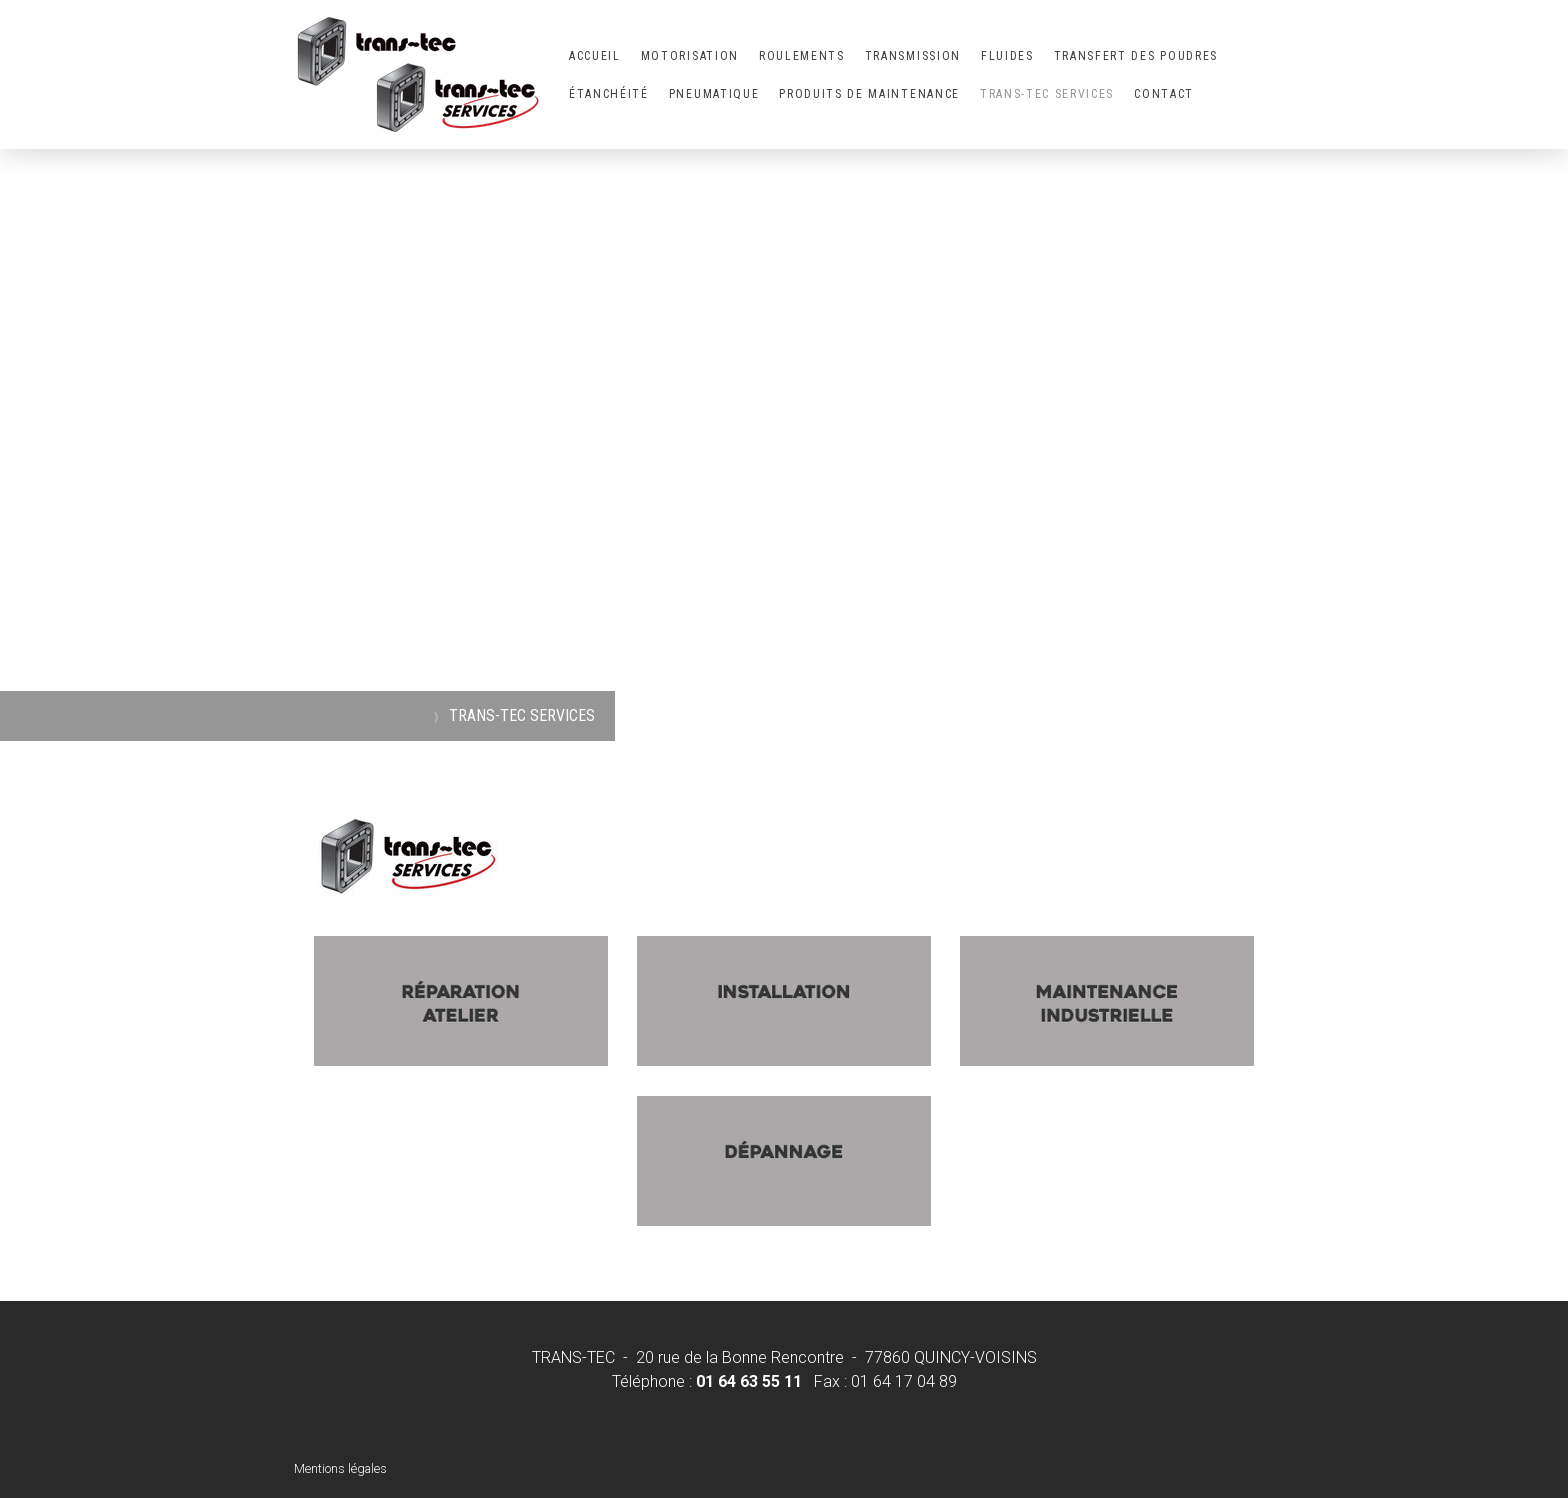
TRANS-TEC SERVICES (1047, 94)
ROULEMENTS (802, 56)
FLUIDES (1007, 56)
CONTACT (1164, 94)
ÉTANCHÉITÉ (609, 94)
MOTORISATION (690, 56)
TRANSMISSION (913, 56)
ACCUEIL (595, 56)
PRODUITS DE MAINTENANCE (869, 94)
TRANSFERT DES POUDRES (1136, 56)
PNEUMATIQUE (714, 94)
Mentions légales (340, 1468)
